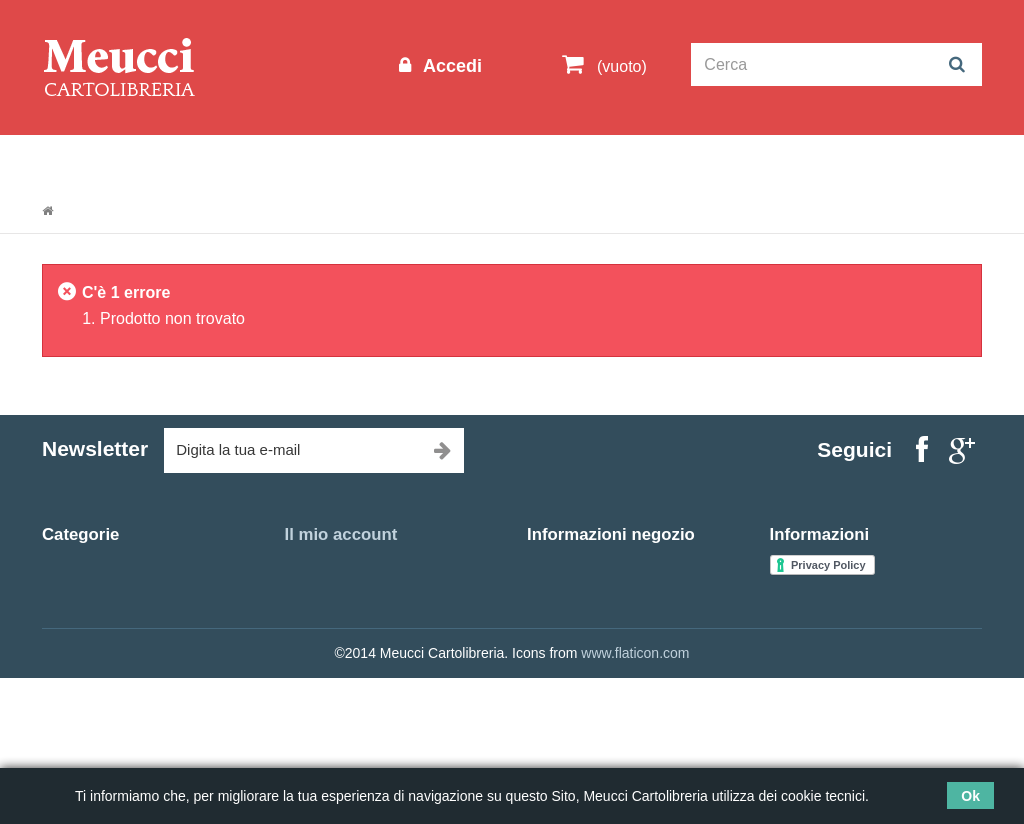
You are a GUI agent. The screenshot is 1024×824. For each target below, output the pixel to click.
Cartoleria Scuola (369, 161)
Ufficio (61, 684)
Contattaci (801, 587)
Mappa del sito (815, 684)
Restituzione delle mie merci (372, 587)
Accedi (450, 66)
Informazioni (102, 161)
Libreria (490, 161)
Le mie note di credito (352, 611)
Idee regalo (592, 161)
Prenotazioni (797, 161)
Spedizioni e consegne (840, 611)
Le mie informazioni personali (376, 660)
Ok (970, 796)
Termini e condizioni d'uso (850, 660)
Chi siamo (801, 636)
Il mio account (341, 534)
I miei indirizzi (327, 636)
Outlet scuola (226, 161)
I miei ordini (321, 563)
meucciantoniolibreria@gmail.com (632, 715)
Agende (66, 660)
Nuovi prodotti (813, 563)
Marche (692, 161)
